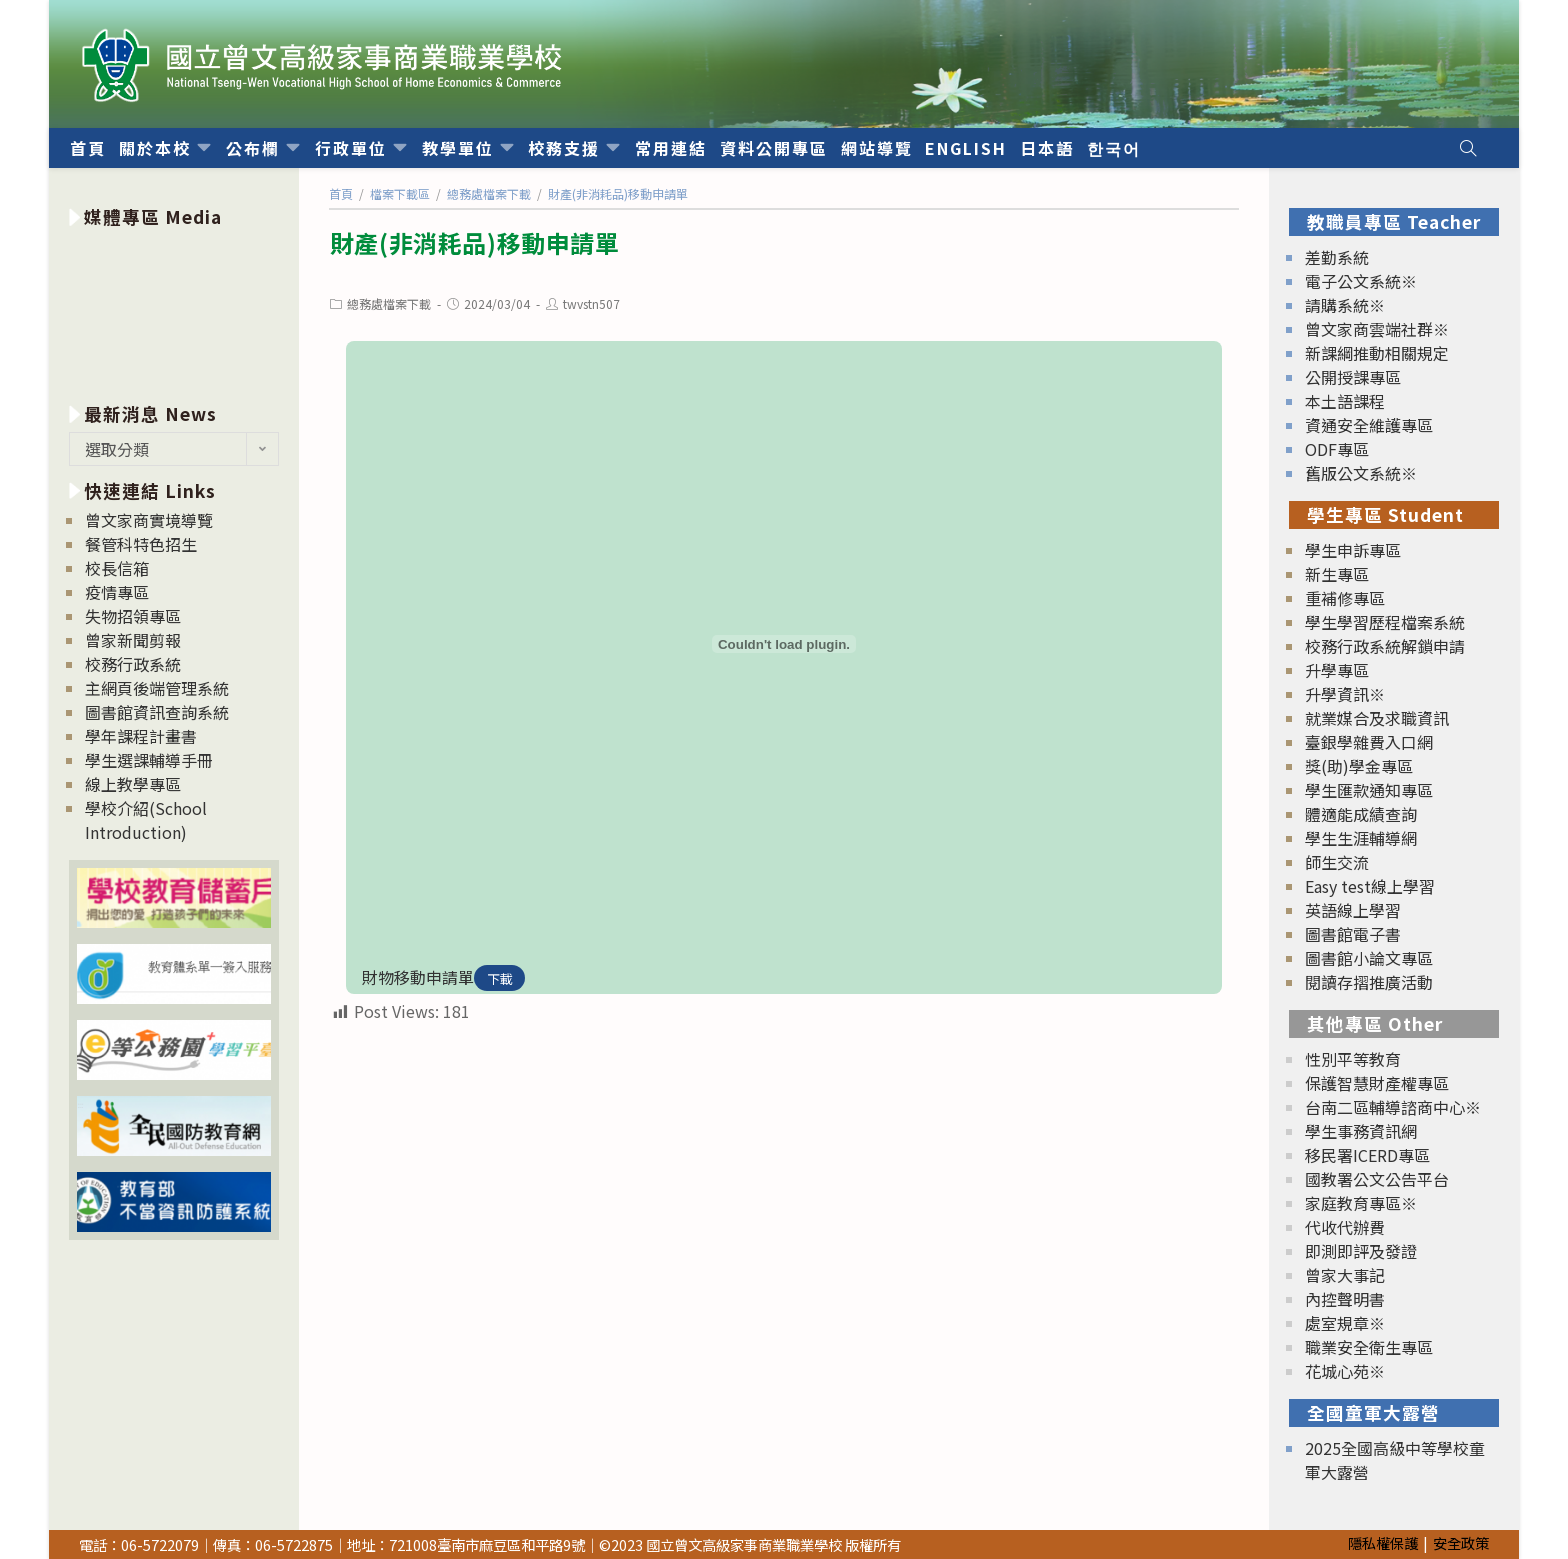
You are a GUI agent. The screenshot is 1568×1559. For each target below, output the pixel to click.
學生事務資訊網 (1361, 1131)
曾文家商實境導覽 (149, 520)
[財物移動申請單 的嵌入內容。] (784, 644)
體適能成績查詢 (1361, 814)
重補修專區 (1345, 598)
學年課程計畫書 (141, 736)
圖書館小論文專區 (1369, 958)
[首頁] (341, 193)
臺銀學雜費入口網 (1369, 742)
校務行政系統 (133, 664)
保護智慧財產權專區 (1377, 1083)
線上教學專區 (133, 784)
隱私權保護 (1383, 1542)
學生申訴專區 (1353, 550)
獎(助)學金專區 (1359, 766)
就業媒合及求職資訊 (1377, 718)
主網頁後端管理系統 (157, 688)
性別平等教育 (1353, 1059)
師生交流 (1337, 862)
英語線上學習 (1353, 910)
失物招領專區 (133, 616)
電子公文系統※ (1361, 281)
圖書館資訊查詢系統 (157, 712)
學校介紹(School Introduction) (146, 820)
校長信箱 (117, 568)
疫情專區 (117, 592)
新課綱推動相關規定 (1377, 353)
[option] (174, 311)
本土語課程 (1345, 401)
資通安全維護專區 (1369, 425)
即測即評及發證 (1361, 1251)
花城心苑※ (1345, 1371)
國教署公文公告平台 (1377, 1179)
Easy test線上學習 (1370, 886)
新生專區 (1337, 574)
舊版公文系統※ (1361, 473)
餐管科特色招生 (141, 544)
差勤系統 (1337, 257)
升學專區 (1337, 670)
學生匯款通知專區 (1369, 790)
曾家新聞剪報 (133, 640)
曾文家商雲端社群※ (1377, 329)
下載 (500, 978)
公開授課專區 (1353, 377)
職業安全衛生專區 (1369, 1347)
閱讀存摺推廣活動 (1369, 982)
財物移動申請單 (418, 977)
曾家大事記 (1345, 1275)
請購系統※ (1345, 305)
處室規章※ (1345, 1323)
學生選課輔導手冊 (149, 760)
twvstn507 (591, 303)
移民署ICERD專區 (1367, 1155)
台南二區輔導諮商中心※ (1393, 1107)
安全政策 (1461, 1542)
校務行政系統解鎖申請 (1385, 646)
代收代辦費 (1345, 1227)
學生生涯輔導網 (1361, 838)
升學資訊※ (1345, 694)
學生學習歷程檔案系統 (1385, 622)
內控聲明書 (1345, 1299)
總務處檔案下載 (389, 303)
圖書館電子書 (1353, 934)
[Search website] (1468, 148)
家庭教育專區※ (1361, 1203)
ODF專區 (1337, 449)
